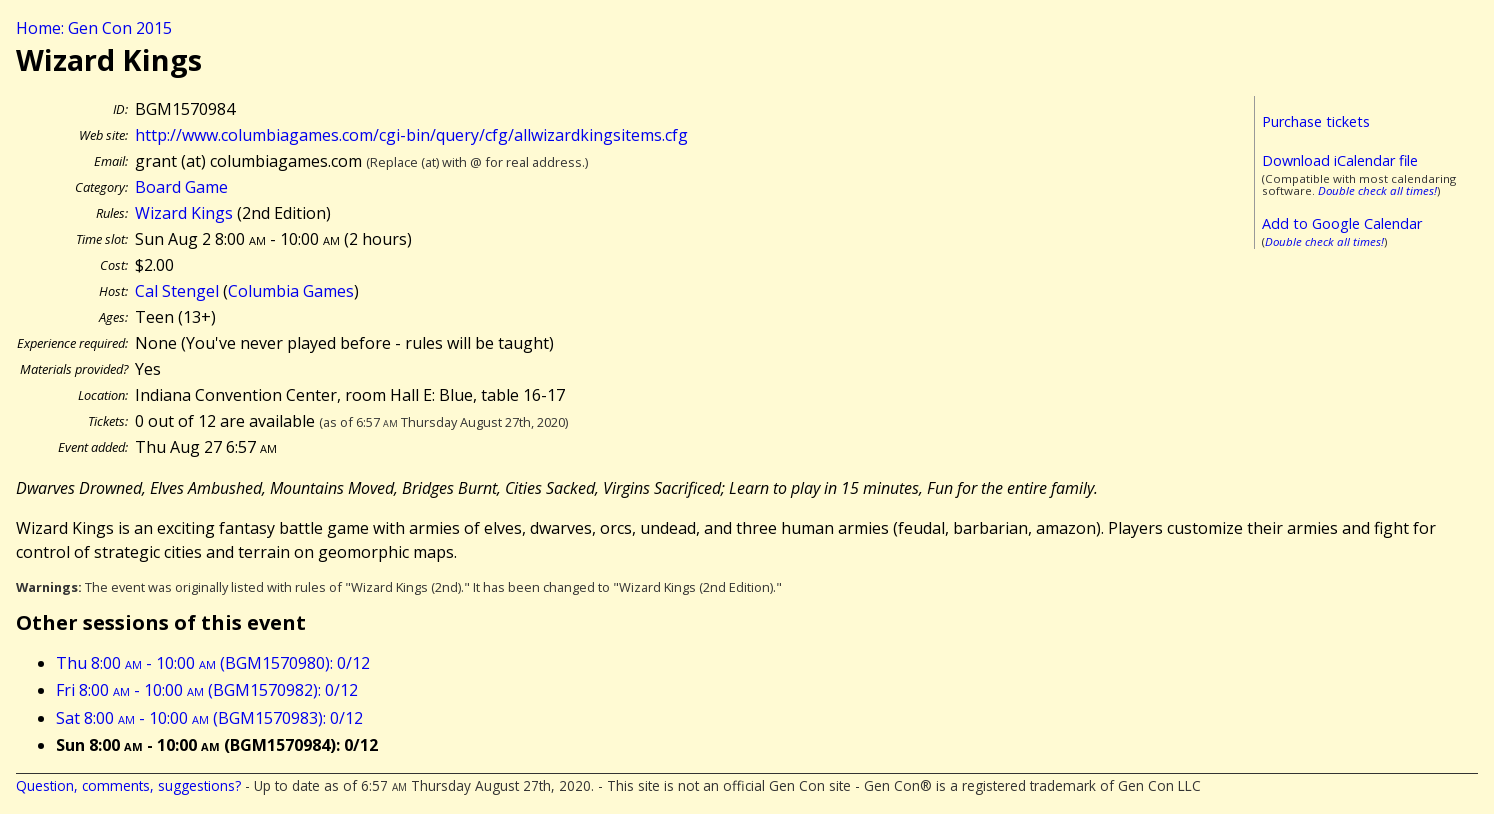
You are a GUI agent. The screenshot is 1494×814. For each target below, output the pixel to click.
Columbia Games (291, 291)
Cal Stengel (177, 291)
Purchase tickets (1316, 121)
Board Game (181, 187)
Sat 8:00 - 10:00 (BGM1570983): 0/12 (209, 718)
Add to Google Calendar (1342, 223)
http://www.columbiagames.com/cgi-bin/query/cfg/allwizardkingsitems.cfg (411, 135)
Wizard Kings (184, 213)
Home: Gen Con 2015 (94, 28)
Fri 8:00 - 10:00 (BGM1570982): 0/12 (207, 690)
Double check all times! (1377, 190)
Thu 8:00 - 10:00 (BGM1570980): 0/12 (213, 663)
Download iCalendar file (1340, 160)
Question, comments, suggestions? (128, 785)
